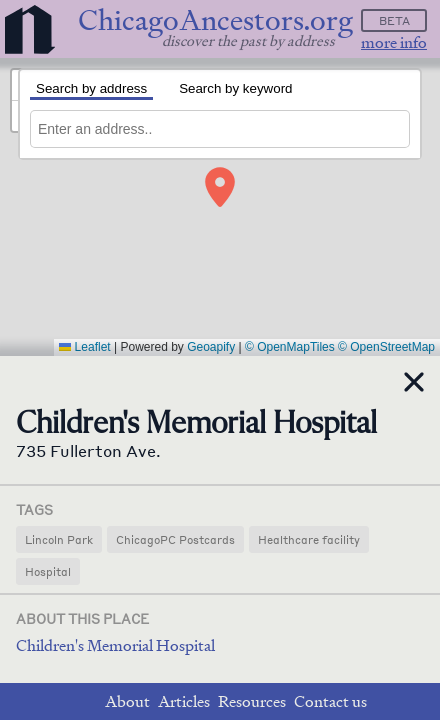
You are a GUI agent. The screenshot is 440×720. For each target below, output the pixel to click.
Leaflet (84, 347)
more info (394, 42)
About (127, 701)
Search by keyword (235, 88)
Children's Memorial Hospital (115, 645)
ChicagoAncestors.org (215, 20)
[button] (220, 187)
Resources (252, 701)
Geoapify (211, 347)
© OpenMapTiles (290, 347)
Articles (184, 701)
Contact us (330, 701)
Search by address (91, 88)
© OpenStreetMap (386, 347)
